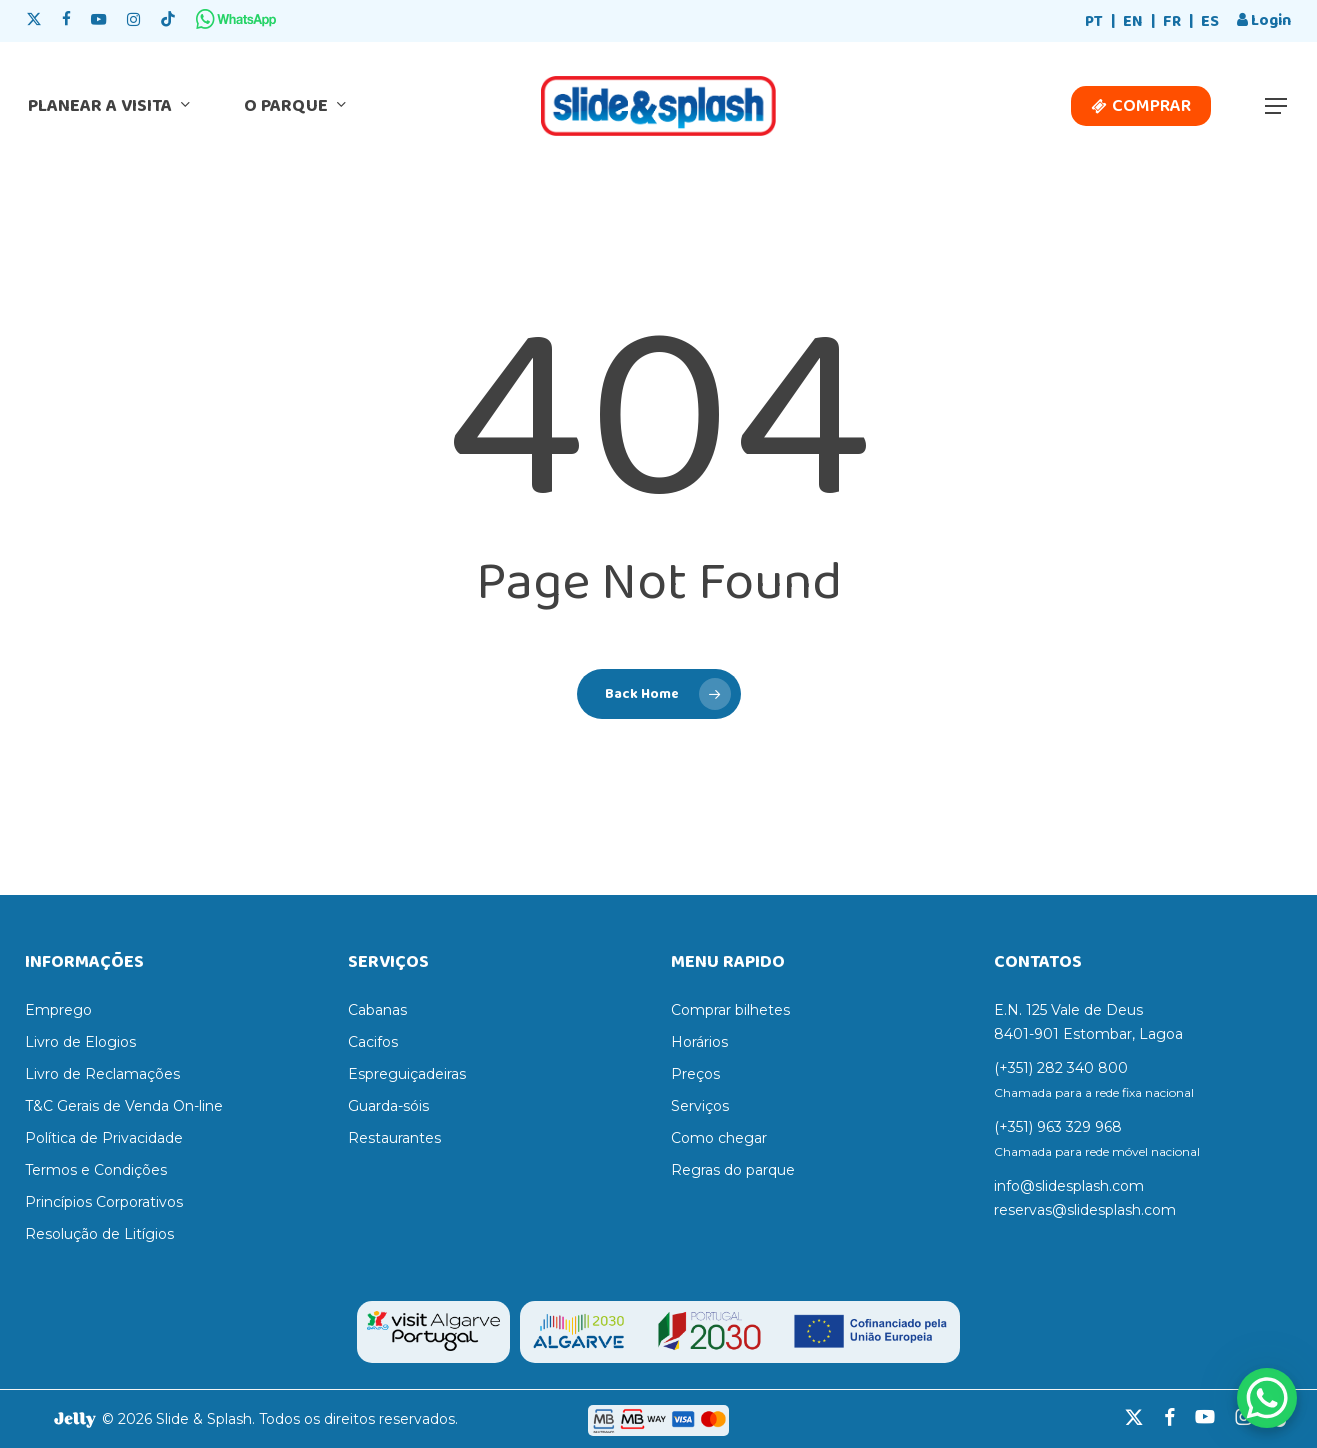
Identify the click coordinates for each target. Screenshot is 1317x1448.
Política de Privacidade (104, 1138)
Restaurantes (394, 1138)
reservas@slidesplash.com (1085, 1210)
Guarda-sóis (388, 1106)
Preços (695, 1074)
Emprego (58, 1010)
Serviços (700, 1106)
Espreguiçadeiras (407, 1074)
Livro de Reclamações (102, 1074)
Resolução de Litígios (99, 1234)
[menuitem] (1094, 22)
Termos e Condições (96, 1170)
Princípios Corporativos (104, 1202)
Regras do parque (733, 1170)
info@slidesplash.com (1069, 1186)
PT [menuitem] (1094, 21)
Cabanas (377, 1010)
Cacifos (373, 1042)
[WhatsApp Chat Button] (1267, 1398)
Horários (699, 1042)
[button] (1277, 106)
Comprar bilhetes (730, 1010)
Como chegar (719, 1138)
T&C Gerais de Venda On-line (124, 1106)
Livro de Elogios (80, 1042)
